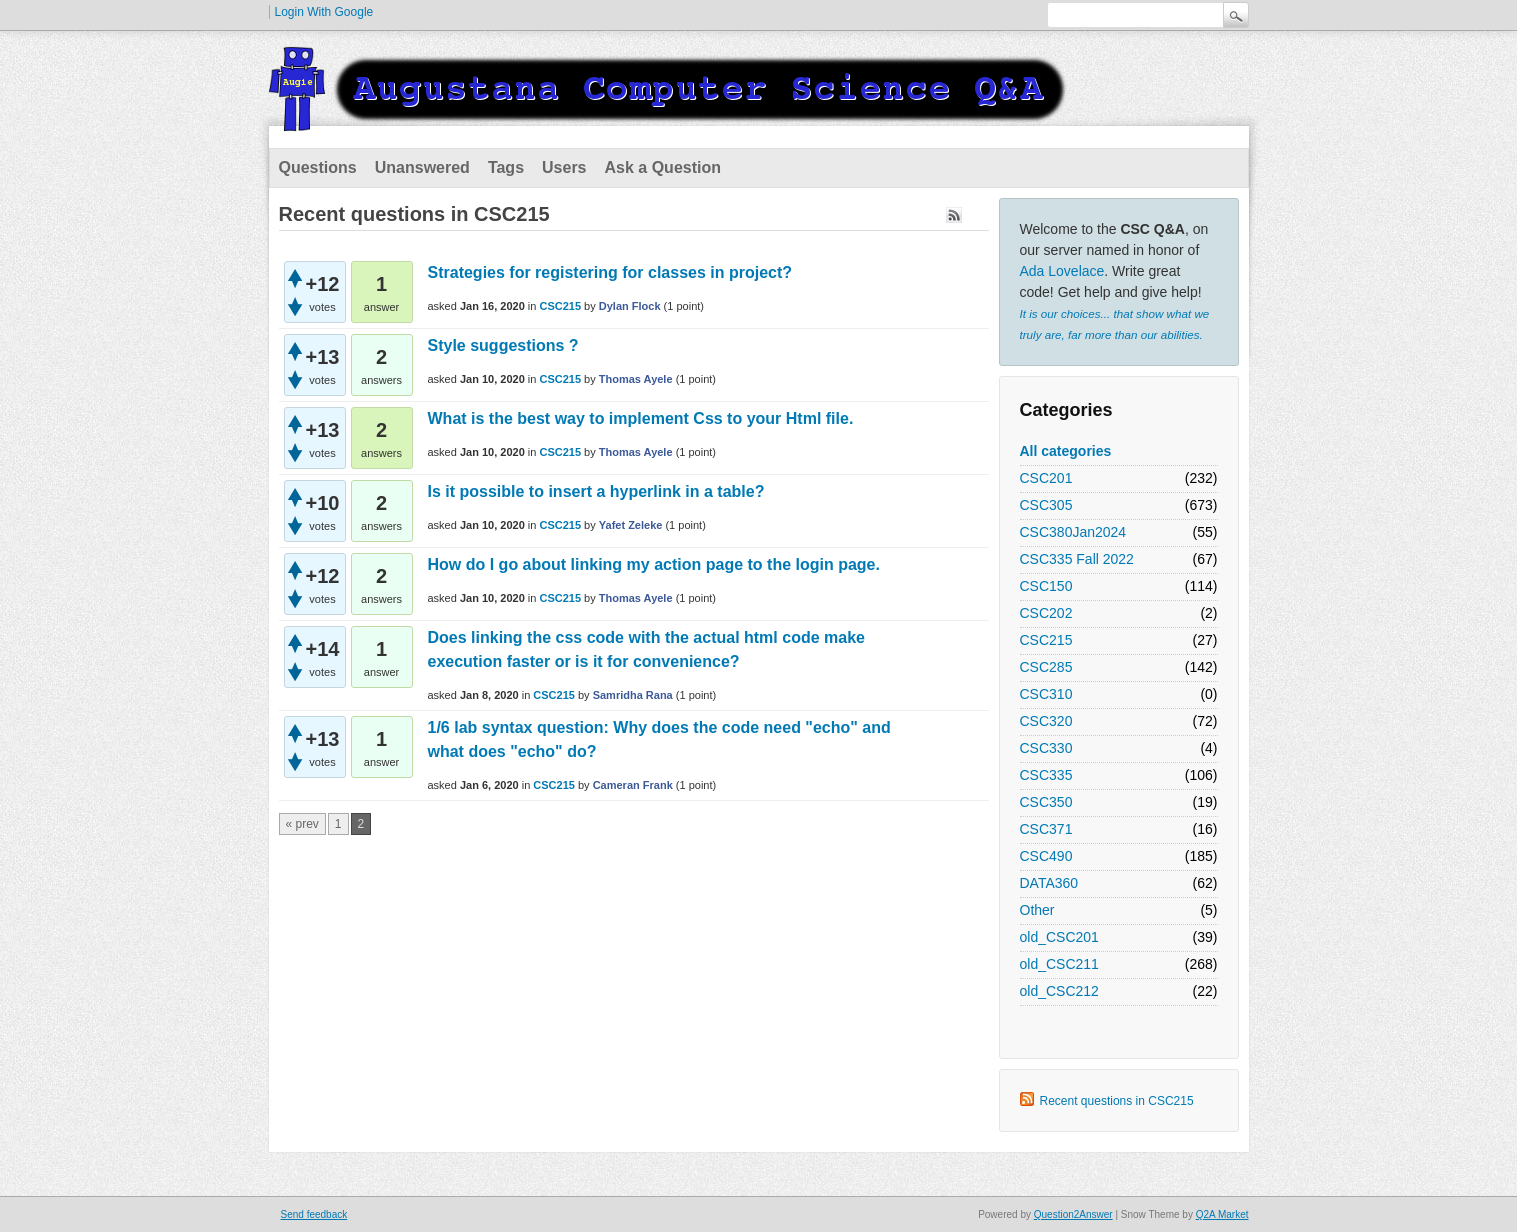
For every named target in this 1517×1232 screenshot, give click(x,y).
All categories (1066, 451)
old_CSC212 (1059, 991)
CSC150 (1046, 586)
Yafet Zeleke (631, 525)
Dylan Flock (630, 306)
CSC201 (1046, 478)
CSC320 (1046, 721)
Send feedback (314, 1214)
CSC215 (1046, 640)
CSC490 (1046, 856)
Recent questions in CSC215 (1117, 1101)
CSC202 (1046, 613)
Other (1037, 910)
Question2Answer (1073, 1214)
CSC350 (1046, 802)
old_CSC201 (1059, 937)
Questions (318, 167)
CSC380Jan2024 (1073, 532)
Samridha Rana (633, 695)
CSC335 (1046, 775)
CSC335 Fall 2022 (1077, 559)
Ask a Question (663, 167)
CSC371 (1046, 829)
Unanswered (422, 167)
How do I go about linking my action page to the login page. (654, 564)
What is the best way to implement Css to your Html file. (641, 418)
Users (564, 167)
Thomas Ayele (636, 379)
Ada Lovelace (1062, 271)
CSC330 (1046, 748)
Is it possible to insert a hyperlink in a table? (596, 491)
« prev (302, 824)
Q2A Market (1222, 1214)
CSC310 (1046, 694)
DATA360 (1049, 883)
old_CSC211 (1059, 964)
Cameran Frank (633, 785)
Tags (506, 167)
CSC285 (1046, 667)
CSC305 (1046, 505)
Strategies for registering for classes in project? (610, 272)
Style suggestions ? (503, 345)
